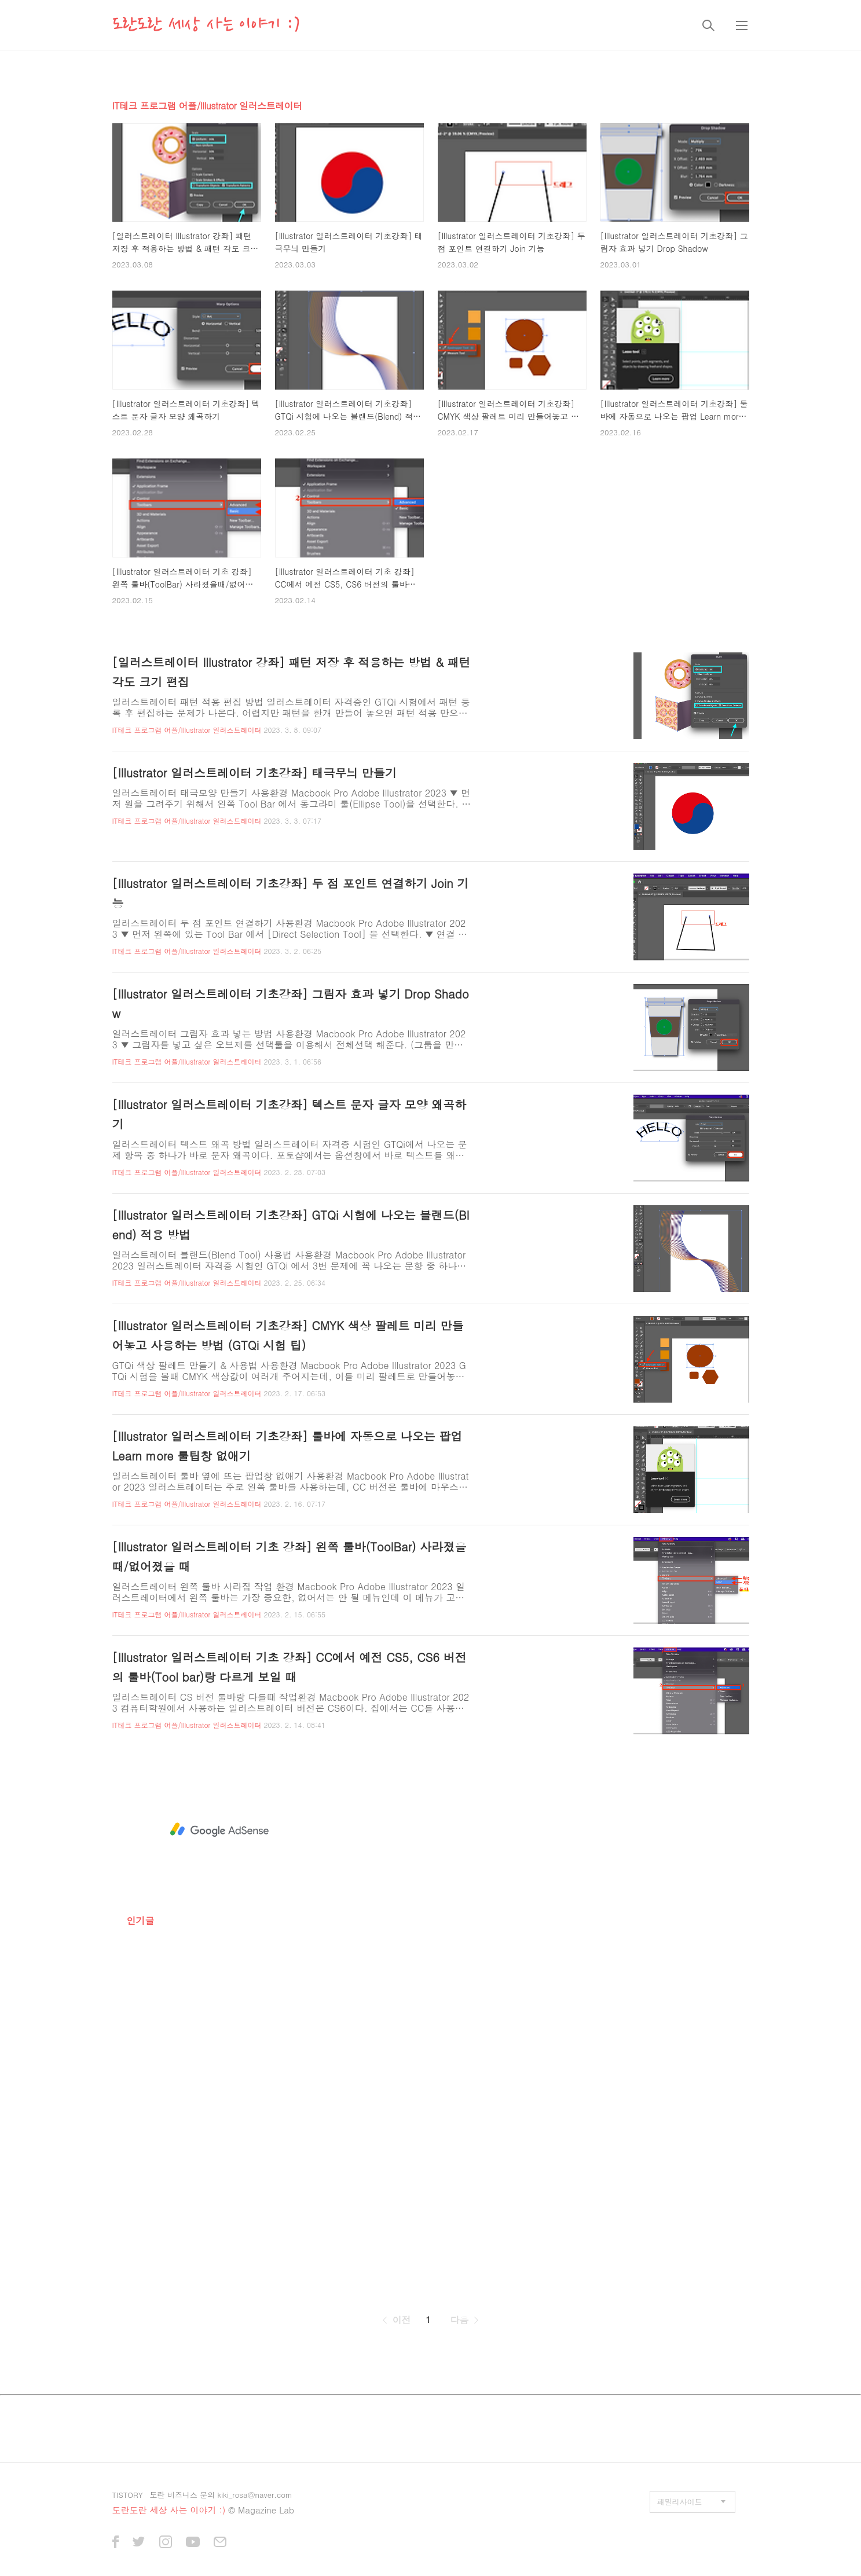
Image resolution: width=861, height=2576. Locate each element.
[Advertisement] (219, 1829)
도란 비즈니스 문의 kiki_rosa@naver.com (221, 2494)
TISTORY (127, 2494)
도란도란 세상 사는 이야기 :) (206, 24)
